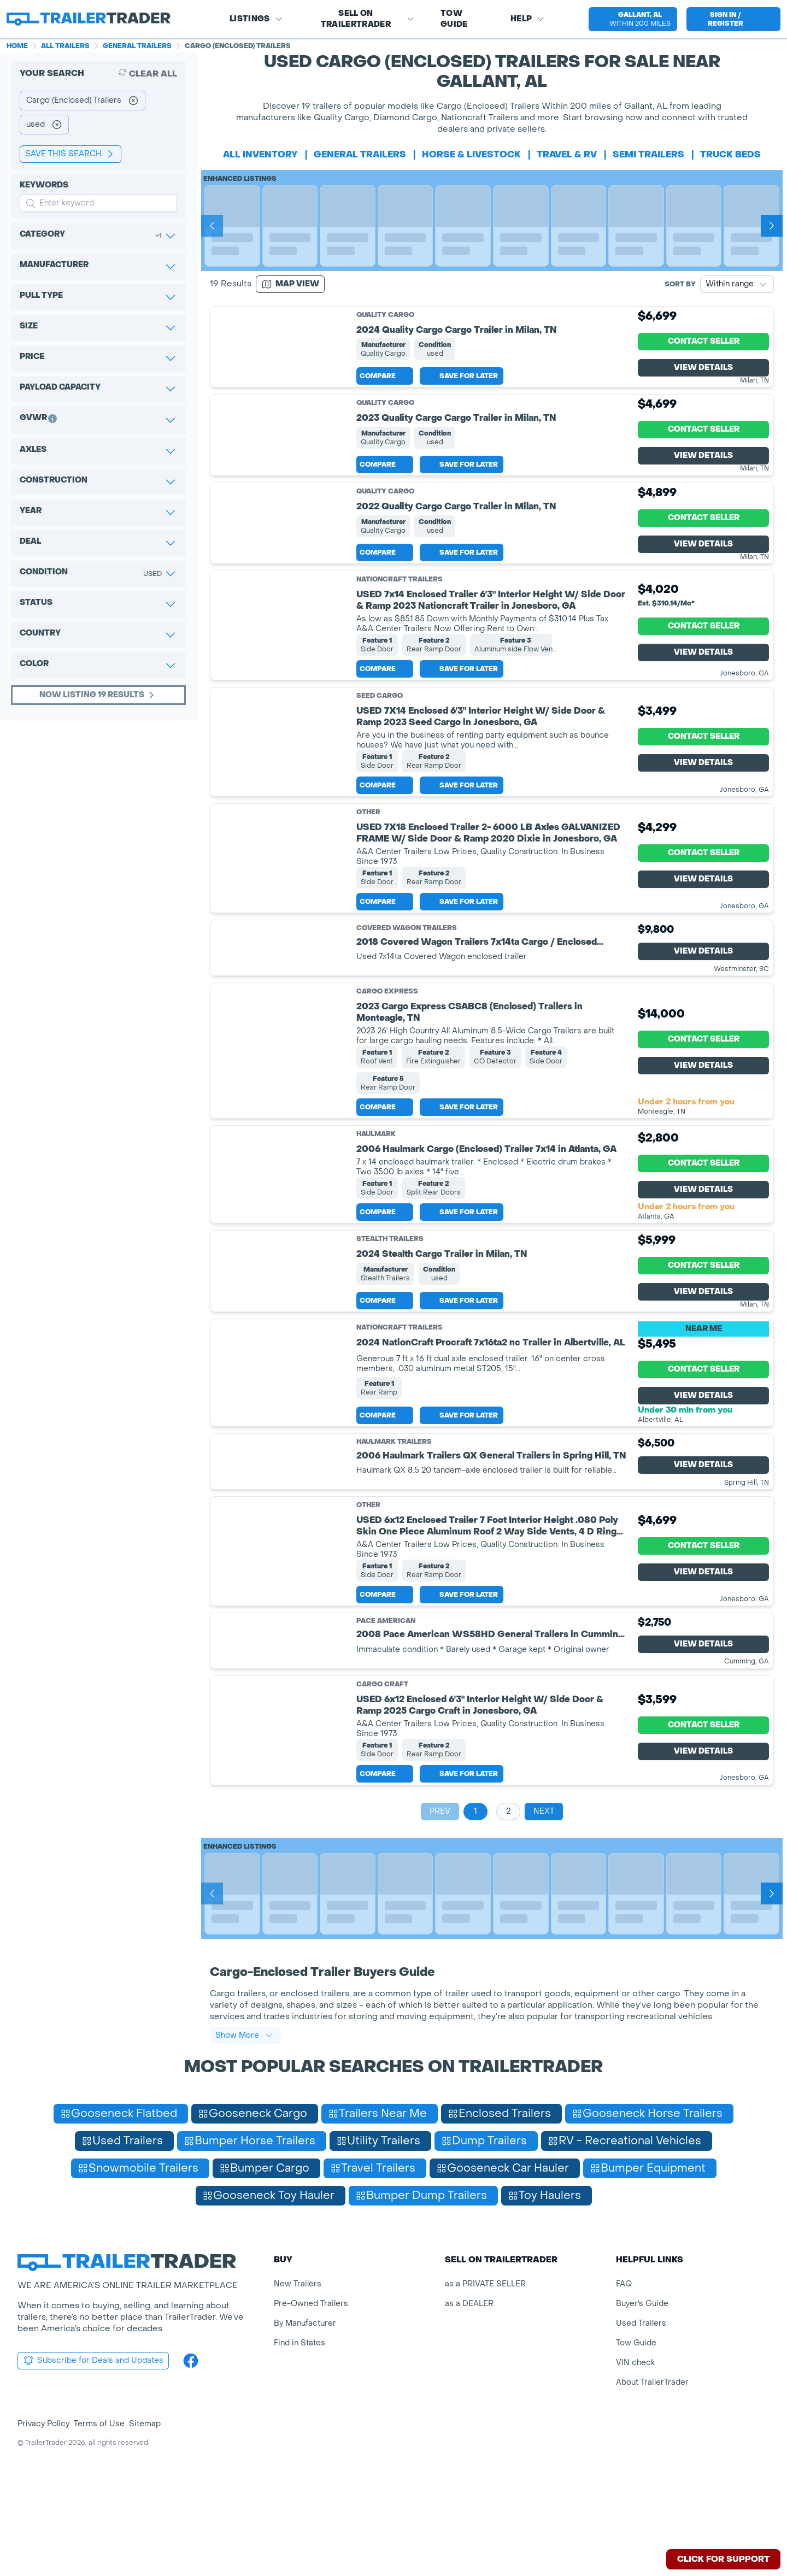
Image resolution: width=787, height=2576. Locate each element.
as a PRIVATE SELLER (485, 2392)
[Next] (772, 226)
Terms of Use (99, 2532)
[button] (632, 19)
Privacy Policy (43, 2532)
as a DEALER (469, 2412)
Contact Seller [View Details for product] (703, 354)
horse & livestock (471, 154)
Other (368, 887)
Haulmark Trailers (394, 1551)
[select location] (633, 19)
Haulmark (376, 1209)
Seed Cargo (379, 771)
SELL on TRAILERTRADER (367, 19)
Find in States (299, 2451)
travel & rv (567, 154)
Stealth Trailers (390, 1323)
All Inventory (260, 154)
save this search (70, 154)
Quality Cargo (385, 314)
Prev (440, 1920)
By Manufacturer (305, 2432)
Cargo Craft (382, 1793)
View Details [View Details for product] (703, 380)
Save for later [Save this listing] (461, 401)
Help (527, 19)
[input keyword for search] (98, 203)
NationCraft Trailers (399, 654)
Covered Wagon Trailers (406, 1003)
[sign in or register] (733, 19)
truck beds (730, 154)
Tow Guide (454, 19)
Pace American (385, 1730)
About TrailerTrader (652, 2491)
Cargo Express (387, 1066)
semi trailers (648, 154)
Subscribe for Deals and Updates (93, 2469)
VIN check (635, 2471)
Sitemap (145, 2532)
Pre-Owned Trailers (311, 2412)
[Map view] (290, 284)
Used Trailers (641, 2432)
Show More (244, 2144)
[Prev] (212, 226)
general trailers (360, 154)
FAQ (624, 2392)
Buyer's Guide (642, 2412)
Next (543, 1920)
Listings (256, 19)
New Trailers (297, 2392)
